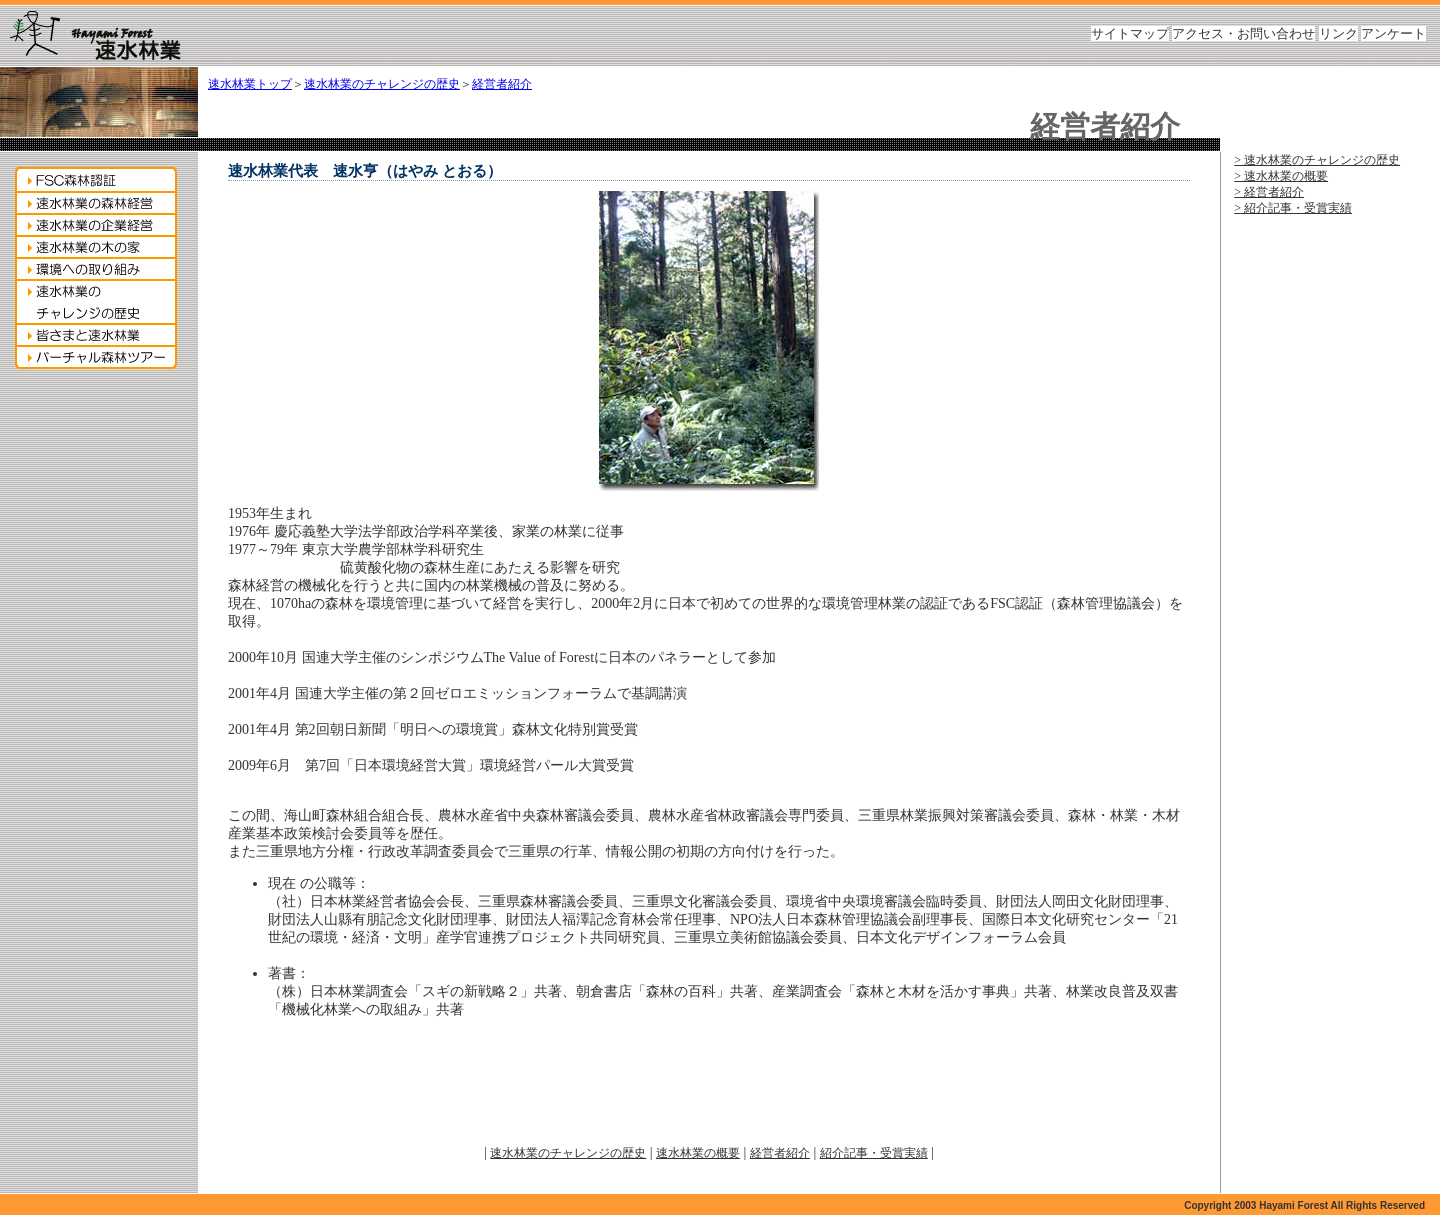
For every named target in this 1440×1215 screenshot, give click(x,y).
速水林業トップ (250, 84)
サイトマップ (1130, 33)
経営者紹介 (502, 84)
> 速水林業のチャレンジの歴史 (1317, 160)
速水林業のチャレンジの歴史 (382, 84)
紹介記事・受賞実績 (874, 1153)
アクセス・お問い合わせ (1243, 33)
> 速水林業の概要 (1281, 176)
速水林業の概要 (698, 1153)
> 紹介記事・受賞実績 (1293, 208)
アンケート (1393, 33)
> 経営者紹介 (1269, 192)
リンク (1338, 33)
